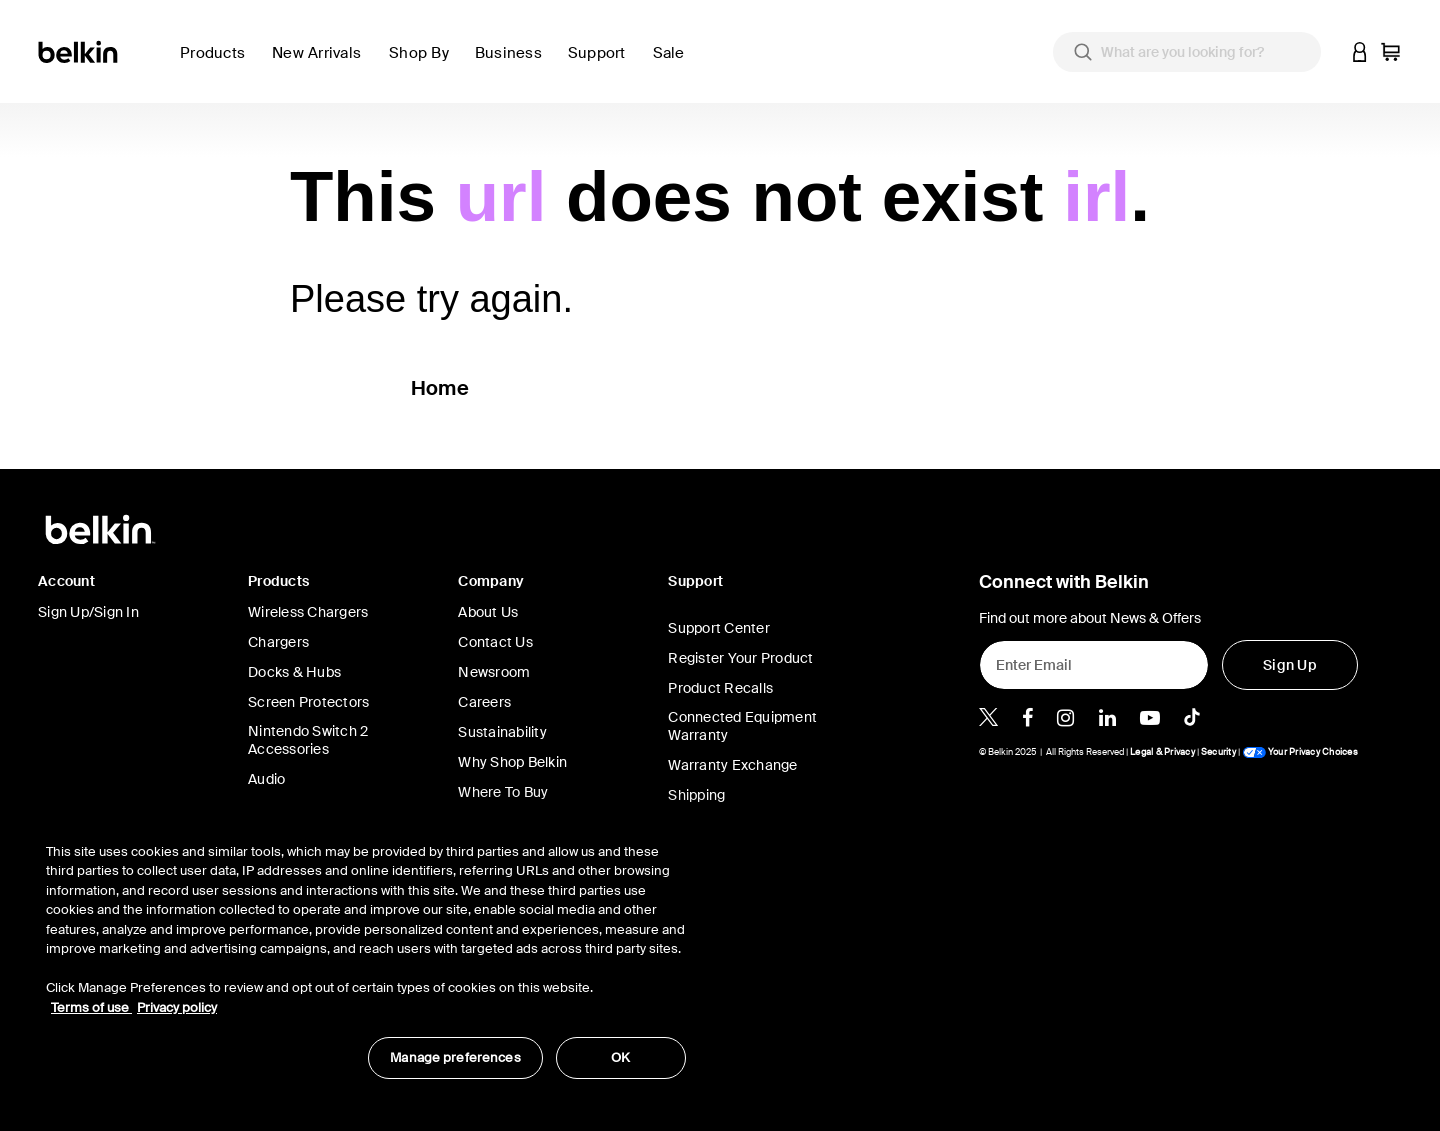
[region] (366, 950)
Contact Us (495, 642)
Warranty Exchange (732, 765)
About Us (488, 612)
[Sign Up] (1290, 665)
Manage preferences (455, 1057)
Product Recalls (720, 688)
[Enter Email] (1094, 665)
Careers (484, 702)
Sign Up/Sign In (88, 612)
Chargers (278, 642)
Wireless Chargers (308, 612)
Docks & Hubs (294, 672)
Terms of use (91, 1007)
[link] (322, 64)
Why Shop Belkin (512, 762)
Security (1218, 752)
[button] (1360, 51)
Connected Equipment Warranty (742, 726)
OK (620, 1057)
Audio (266, 779)
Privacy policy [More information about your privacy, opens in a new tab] (177, 1007)
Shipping (696, 795)
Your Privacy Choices (1300, 752)
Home (440, 388)
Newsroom (494, 672)
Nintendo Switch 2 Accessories (308, 740)
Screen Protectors (308, 702)
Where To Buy (503, 792)
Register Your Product (740, 658)
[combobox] (1187, 52)
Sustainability (502, 732)
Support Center (719, 628)
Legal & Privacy (1162, 752)
